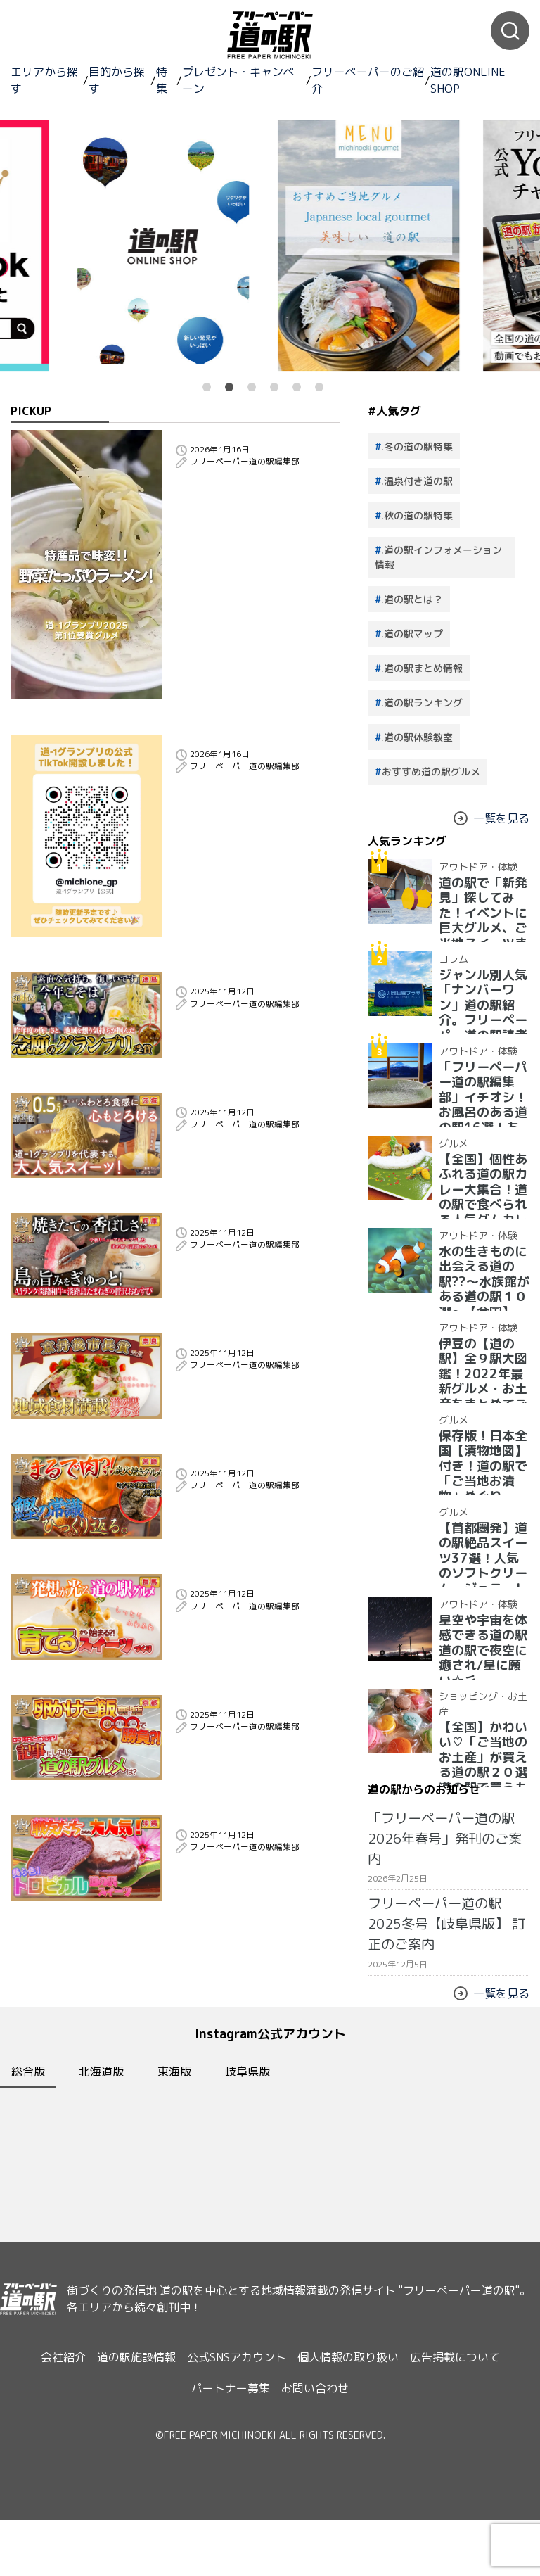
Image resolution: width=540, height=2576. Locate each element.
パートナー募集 (226, 2451)
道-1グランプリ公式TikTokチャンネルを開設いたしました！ (258, 747)
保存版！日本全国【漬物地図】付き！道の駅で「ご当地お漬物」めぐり (480, 1443)
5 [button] (296, 387)
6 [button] (319, 387)
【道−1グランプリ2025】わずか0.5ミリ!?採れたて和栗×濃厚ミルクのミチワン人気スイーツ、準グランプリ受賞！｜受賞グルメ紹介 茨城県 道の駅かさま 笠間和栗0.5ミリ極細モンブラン (256, 1149)
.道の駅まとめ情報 (422, 668)
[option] (372, 245)
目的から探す (117, 80)
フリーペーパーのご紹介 (367, 80)
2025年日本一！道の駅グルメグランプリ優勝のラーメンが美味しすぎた (255, 449)
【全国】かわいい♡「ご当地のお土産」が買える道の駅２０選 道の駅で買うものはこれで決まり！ (480, 1725)
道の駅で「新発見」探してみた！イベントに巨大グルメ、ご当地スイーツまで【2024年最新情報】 (482, 896)
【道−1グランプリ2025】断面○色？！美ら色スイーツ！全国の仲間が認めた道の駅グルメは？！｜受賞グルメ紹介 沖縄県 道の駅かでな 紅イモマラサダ (258, 1998)
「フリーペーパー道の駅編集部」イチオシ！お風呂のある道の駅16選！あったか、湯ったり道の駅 (480, 1080)
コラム (449, 954)
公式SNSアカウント (236, 2434)
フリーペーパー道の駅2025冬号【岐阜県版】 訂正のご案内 (439, 1875)
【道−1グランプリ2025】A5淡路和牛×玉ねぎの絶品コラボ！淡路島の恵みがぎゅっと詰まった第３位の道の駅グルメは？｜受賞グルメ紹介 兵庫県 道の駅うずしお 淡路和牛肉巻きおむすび (258, 1288)
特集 (161, 80)
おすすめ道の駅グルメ (431, 771)
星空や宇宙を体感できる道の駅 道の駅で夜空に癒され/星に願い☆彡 (482, 1628)
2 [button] (229, 387)
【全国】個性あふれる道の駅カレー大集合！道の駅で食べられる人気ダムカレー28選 (480, 1172)
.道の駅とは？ (412, 599)
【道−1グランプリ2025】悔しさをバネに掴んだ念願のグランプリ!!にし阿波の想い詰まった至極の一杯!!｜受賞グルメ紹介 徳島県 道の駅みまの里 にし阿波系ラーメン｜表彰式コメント (256, 1010)
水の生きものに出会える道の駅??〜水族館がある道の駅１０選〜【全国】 (481, 1259)
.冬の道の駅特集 (417, 446)
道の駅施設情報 (128, 2434)
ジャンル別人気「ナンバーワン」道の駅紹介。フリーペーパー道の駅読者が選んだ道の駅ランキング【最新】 (480, 993)
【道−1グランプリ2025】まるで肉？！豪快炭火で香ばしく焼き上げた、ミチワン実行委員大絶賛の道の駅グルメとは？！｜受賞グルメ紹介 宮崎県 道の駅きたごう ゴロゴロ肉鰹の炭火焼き (255, 1564)
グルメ (449, 1138)
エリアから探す (44, 80)
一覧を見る (495, 818)
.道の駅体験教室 (417, 737)
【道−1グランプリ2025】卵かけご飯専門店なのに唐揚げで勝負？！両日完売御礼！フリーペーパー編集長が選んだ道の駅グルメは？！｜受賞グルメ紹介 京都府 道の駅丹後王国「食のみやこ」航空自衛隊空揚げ (258, 1860)
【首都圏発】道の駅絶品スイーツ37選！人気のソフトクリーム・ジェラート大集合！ (481, 1541)
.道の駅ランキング (422, 702)
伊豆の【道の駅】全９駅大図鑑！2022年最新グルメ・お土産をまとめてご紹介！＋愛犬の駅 (482, 1356)
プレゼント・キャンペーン (238, 80)
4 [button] (274, 387)
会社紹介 (46, 2434)
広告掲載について (472, 2434)
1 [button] (206, 387)
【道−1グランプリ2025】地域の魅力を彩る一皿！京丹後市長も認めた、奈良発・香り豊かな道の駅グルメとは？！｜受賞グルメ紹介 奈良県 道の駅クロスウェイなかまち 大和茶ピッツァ (256, 1425)
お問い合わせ (319, 2451)
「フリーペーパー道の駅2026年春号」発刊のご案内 (444, 1821)
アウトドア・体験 (467, 862)
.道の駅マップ (412, 633)
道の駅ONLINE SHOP (468, 80)
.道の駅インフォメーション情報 (438, 557)
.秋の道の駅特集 (417, 515)
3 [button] (252, 387)
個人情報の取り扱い (356, 2434)
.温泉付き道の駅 (417, 481)
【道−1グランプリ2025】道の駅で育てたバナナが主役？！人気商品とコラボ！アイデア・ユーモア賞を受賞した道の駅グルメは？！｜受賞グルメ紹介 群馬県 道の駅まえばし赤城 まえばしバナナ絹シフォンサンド (258, 1709)
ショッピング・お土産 (474, 1691)
